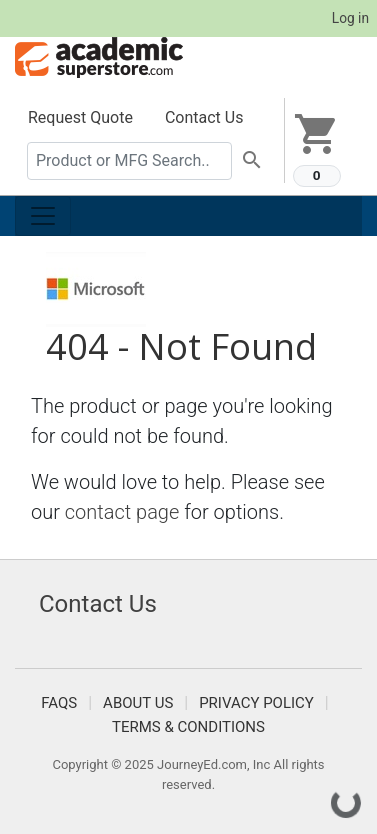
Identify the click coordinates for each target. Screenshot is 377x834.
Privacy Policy (256, 703)
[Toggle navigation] (43, 216)
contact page (122, 512)
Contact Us (204, 117)
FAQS (59, 703)
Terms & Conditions (188, 727)
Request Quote (80, 117)
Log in (350, 18)
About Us (138, 703)
